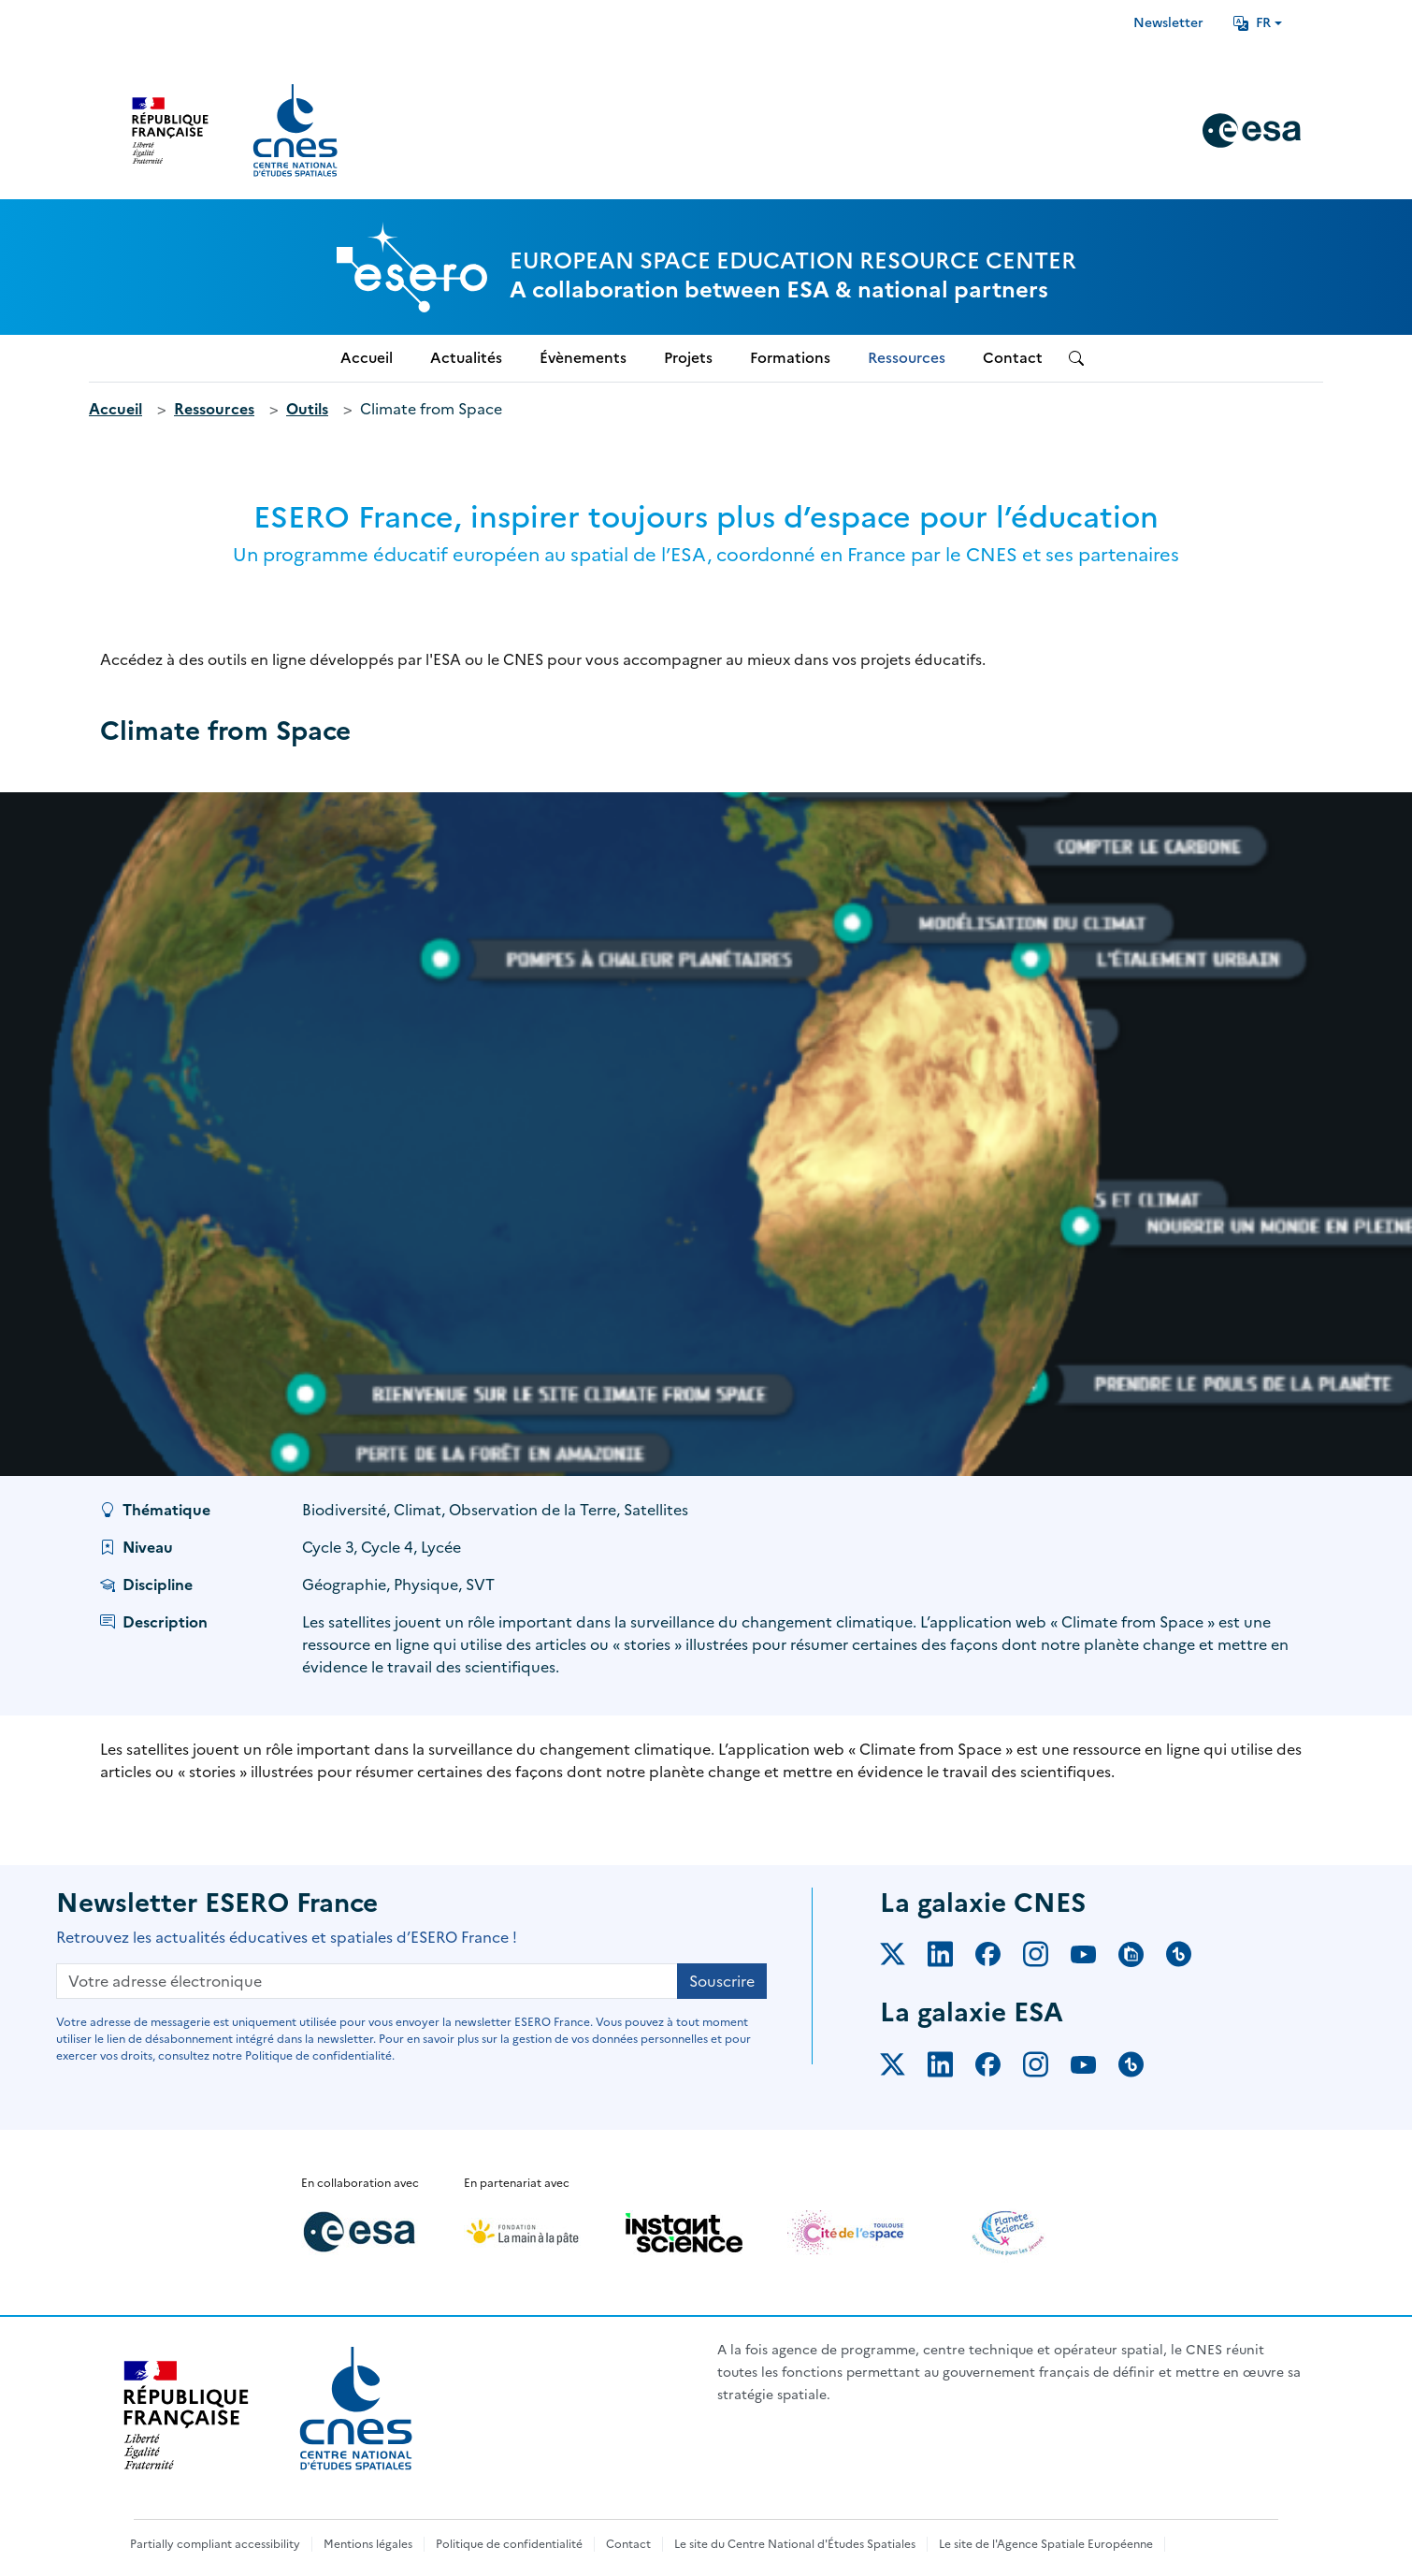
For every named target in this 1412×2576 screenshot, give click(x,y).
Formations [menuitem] (790, 358)
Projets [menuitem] (688, 358)
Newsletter (1168, 23)
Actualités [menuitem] (466, 358)
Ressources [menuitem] (906, 358)
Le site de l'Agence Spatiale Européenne (1046, 2544)
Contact (628, 2544)
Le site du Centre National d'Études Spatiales (794, 2544)
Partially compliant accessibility (215, 2544)
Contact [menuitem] (1013, 358)
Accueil (115, 409)
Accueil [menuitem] (366, 358)
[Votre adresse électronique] (367, 1981)
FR (1252, 23)
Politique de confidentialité (509, 2544)
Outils (307, 409)
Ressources (214, 409)
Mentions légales (368, 2544)
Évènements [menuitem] (583, 358)
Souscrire (722, 1981)
